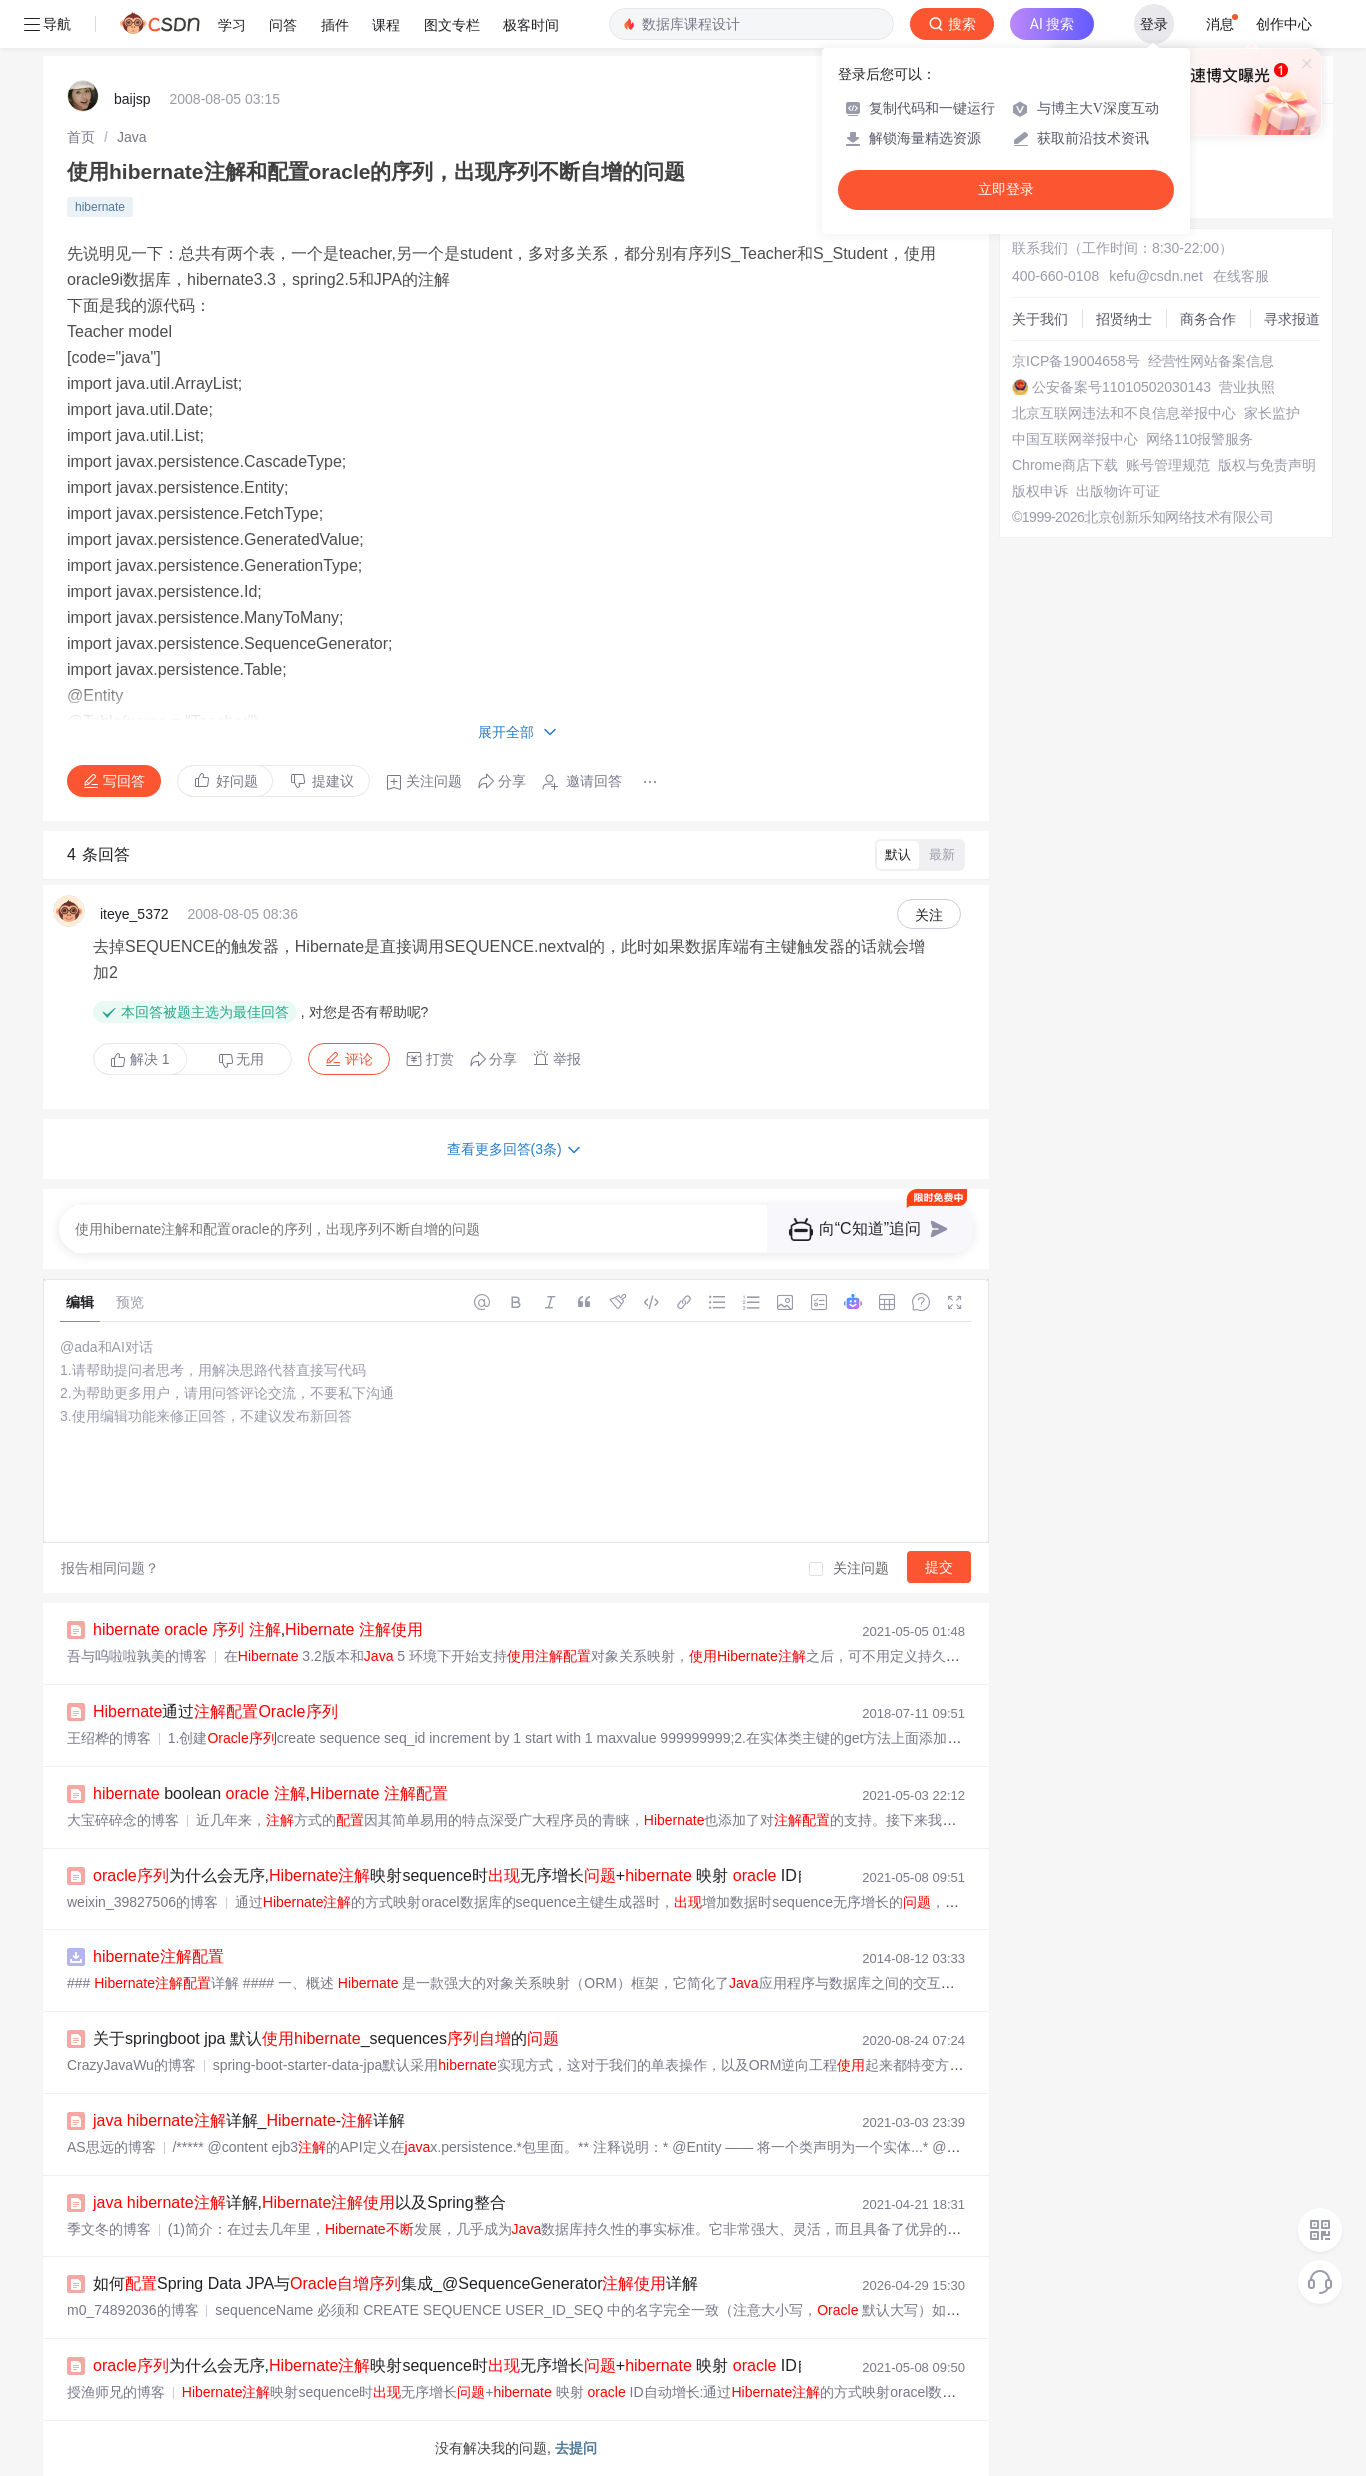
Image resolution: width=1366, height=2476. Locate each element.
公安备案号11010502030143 (1121, 387)
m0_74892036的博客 (133, 2310)
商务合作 (1208, 319)
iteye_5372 (134, 914)
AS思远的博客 (111, 2147)
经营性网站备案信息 (1211, 361)
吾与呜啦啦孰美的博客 (137, 1656)
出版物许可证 (1118, 491)
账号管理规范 (1168, 465)
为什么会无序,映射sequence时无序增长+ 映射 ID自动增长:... (486, 2365)
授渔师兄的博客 (116, 2392)
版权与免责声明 (1267, 465)
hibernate (100, 207)
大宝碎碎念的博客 (123, 1820)
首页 (81, 137)
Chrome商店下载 (1065, 465)
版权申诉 (1040, 491)
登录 (1154, 24)
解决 (140, 1059)
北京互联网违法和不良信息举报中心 (1124, 413)
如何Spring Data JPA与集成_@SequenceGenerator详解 (395, 2283)
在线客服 (1241, 276)
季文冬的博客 (109, 2229)
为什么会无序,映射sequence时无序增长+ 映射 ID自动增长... (483, 1875)
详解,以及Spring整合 (299, 2202)
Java (132, 137)
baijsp (132, 99)
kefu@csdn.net (1156, 276)
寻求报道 (1292, 319)
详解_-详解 (249, 2120)
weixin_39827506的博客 (142, 1902)
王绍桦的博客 (109, 1738)
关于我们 (1040, 319)
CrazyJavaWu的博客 (131, 2065)
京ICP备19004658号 (1076, 361)
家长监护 (1272, 413)
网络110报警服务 (1199, 439)
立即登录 (1006, 189)
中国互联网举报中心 (1075, 439)
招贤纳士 (1124, 319)
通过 (215, 1711)
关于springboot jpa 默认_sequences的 (326, 2038)
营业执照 (1247, 387)
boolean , (270, 1793)
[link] (81, 137)
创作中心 (1284, 24)
